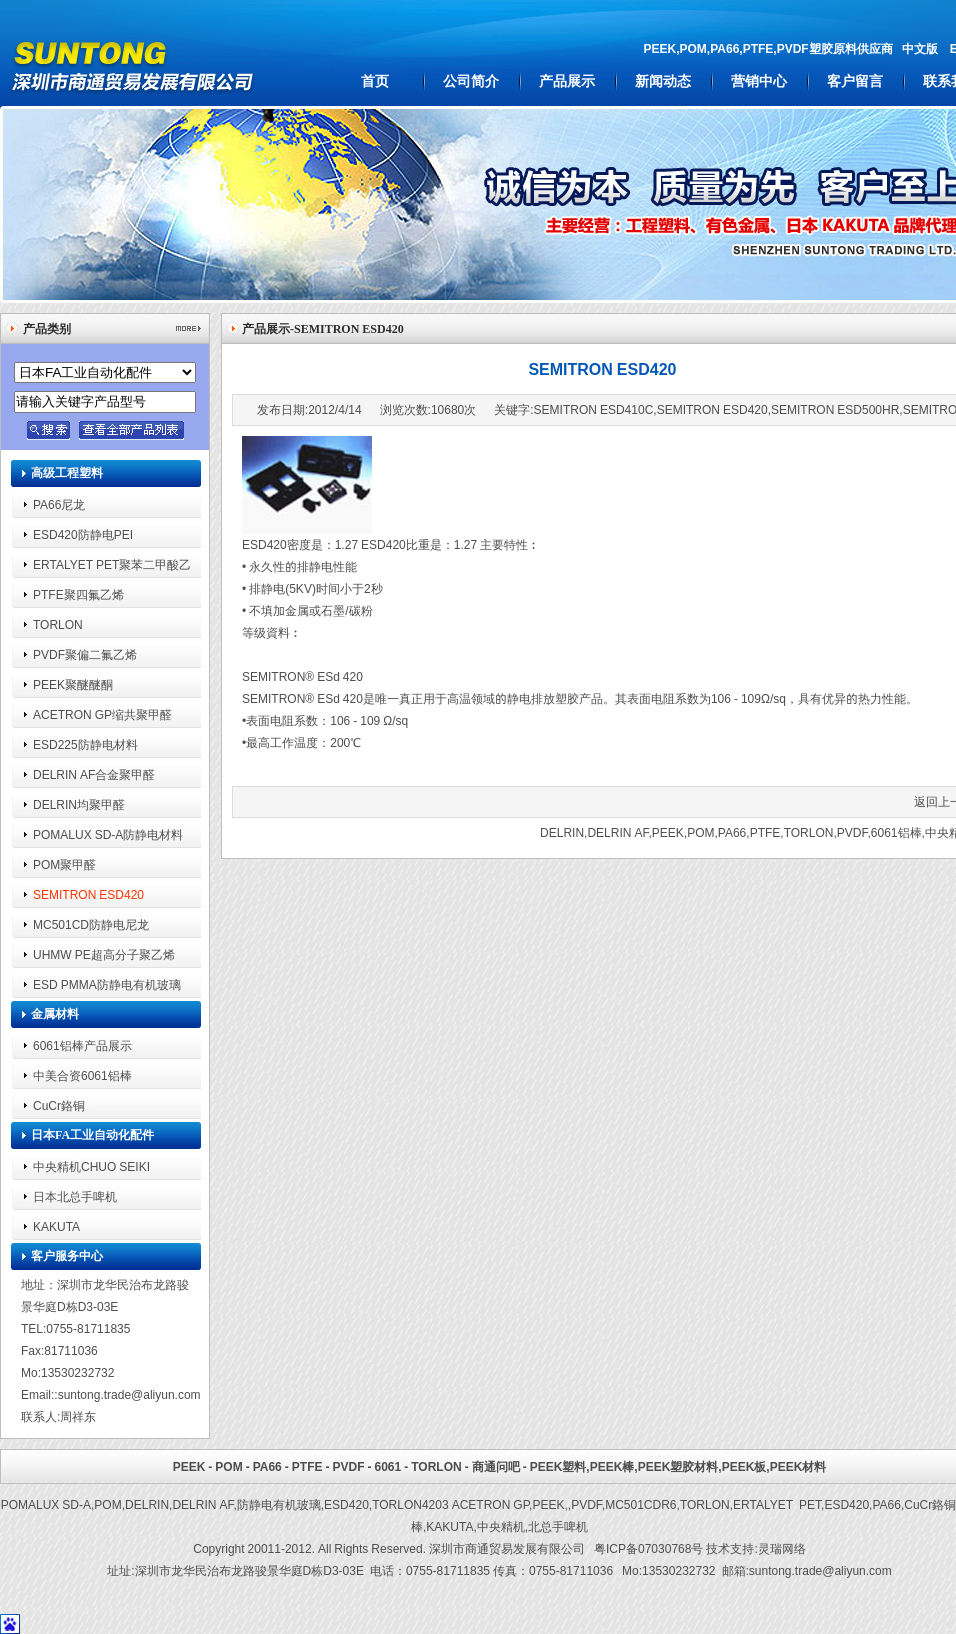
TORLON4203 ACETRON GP (450, 1504)
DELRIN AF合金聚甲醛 (94, 774)
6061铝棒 (896, 832)
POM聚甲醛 (64, 864)
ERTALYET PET (777, 1504)
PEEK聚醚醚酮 (73, 684)
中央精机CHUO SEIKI (91, 1166)
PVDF (852, 832)
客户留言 (855, 81)
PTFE (765, 832)
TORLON (58, 624)
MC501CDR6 (640, 1504)
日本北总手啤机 (75, 1196)
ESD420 (346, 1504)
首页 (375, 81)
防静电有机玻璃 (279, 1504)
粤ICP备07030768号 (648, 1548)
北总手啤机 (558, 1526)
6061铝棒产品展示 (82, 1045)
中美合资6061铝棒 (82, 1075)
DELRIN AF (617, 832)
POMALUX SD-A (46, 1504)
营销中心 (759, 81)
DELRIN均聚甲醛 (79, 804)
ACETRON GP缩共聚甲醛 (102, 714)
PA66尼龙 (59, 504)
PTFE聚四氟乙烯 (78, 594)
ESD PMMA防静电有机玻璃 (107, 984)
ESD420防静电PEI (83, 534)
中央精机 (501, 1526)
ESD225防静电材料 (85, 744)
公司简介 (471, 81)
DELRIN (562, 832)
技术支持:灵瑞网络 (755, 1548)
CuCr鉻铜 (59, 1105)
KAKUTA (56, 1226)
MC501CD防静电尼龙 (91, 924)
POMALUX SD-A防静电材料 (108, 834)
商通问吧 (496, 1466)
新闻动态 (663, 81)
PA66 (732, 832)
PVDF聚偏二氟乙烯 (85, 654)
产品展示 (567, 81)
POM (700, 832)
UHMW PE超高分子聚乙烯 (104, 954)
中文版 (920, 48)
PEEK (668, 832)
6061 (387, 1466)
